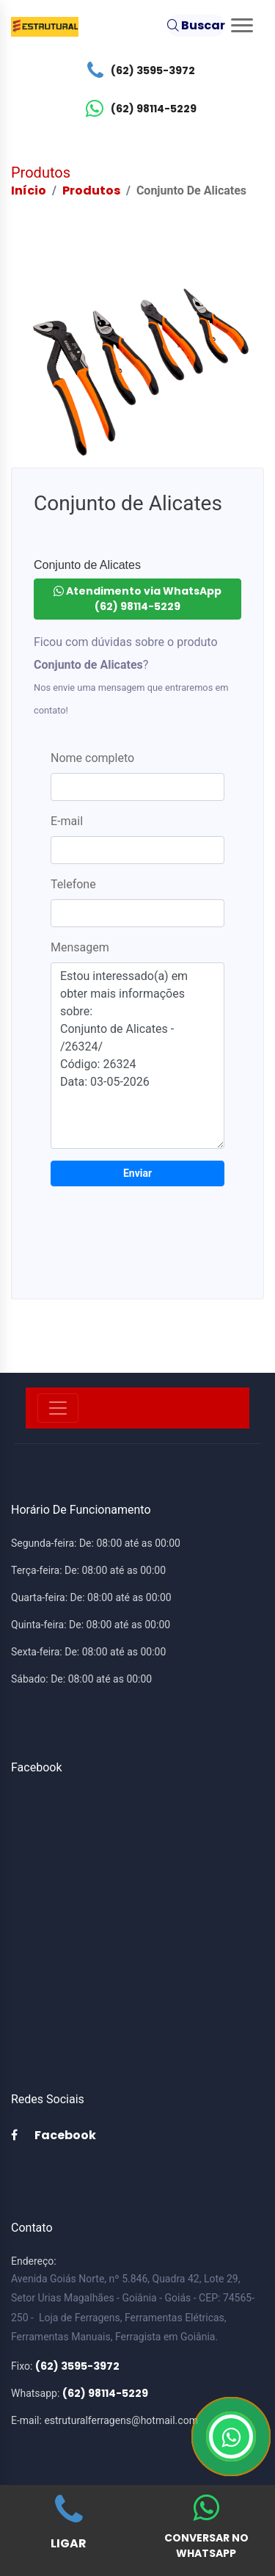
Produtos (91, 190)
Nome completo (92, 758)
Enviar (137, 1173)
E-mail (67, 821)
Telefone (73, 884)
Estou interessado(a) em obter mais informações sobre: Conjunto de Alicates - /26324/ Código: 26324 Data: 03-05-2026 (137, 1055)
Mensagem (80, 947)
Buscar (196, 25)
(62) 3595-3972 (137, 70)
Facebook (53, 2135)
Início (28, 190)
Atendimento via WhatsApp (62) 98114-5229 (137, 599)
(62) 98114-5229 (137, 109)
